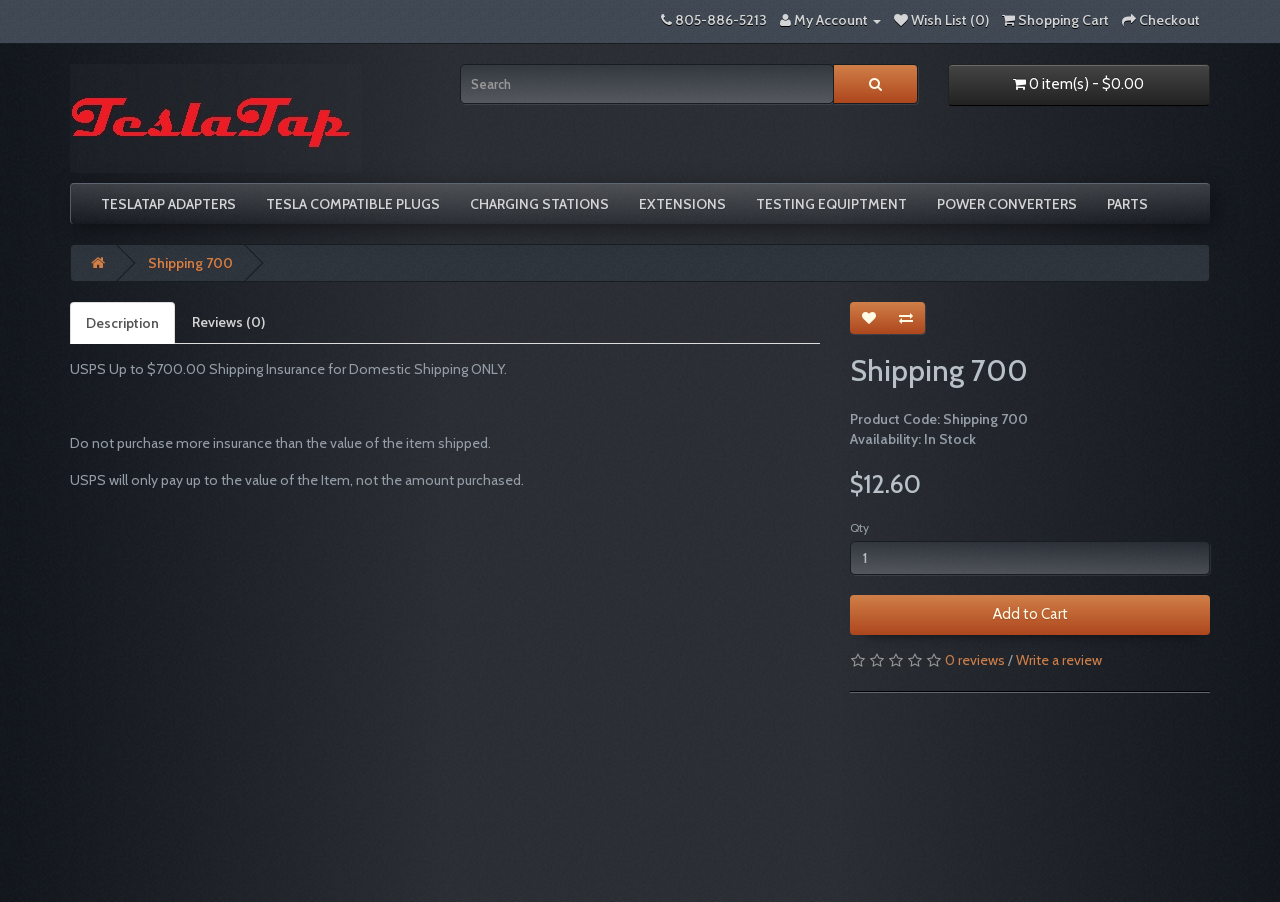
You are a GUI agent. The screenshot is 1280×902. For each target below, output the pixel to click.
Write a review (1059, 660)
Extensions (682, 204)
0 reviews (975, 660)
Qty (859, 527)
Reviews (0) (228, 322)
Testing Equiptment (831, 204)
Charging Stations (539, 204)
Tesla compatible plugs (353, 204)
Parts (1127, 204)
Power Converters (1007, 204)
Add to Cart (1030, 614)
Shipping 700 (190, 263)
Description (122, 323)
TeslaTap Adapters (168, 204)
